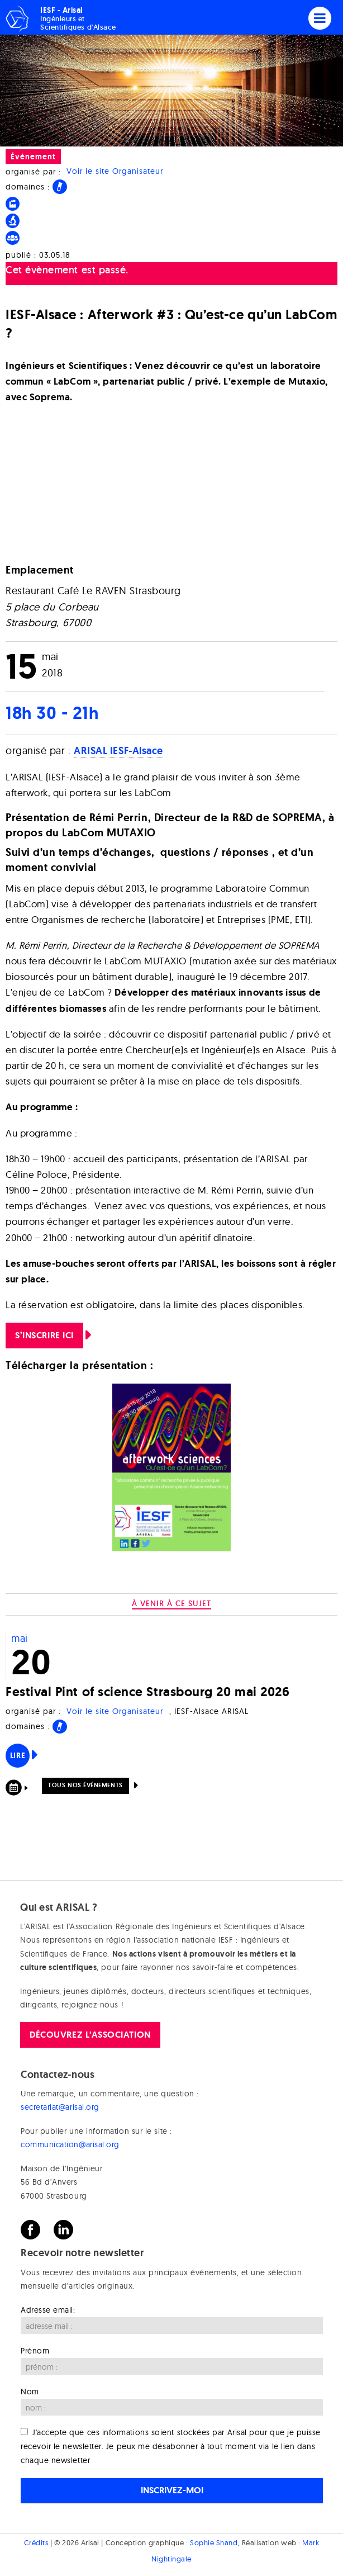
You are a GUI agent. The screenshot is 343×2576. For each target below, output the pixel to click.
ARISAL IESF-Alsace (118, 750)
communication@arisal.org (70, 2144)
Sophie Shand (213, 2542)
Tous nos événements (85, 1785)
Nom (30, 2391)
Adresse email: (48, 2310)
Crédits (36, 2542)
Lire (17, 1755)
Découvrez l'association (90, 2034)
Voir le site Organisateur (114, 172)
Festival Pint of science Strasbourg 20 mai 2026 (147, 1691)
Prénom (35, 2351)
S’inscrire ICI (44, 1335)
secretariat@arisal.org (60, 2107)
